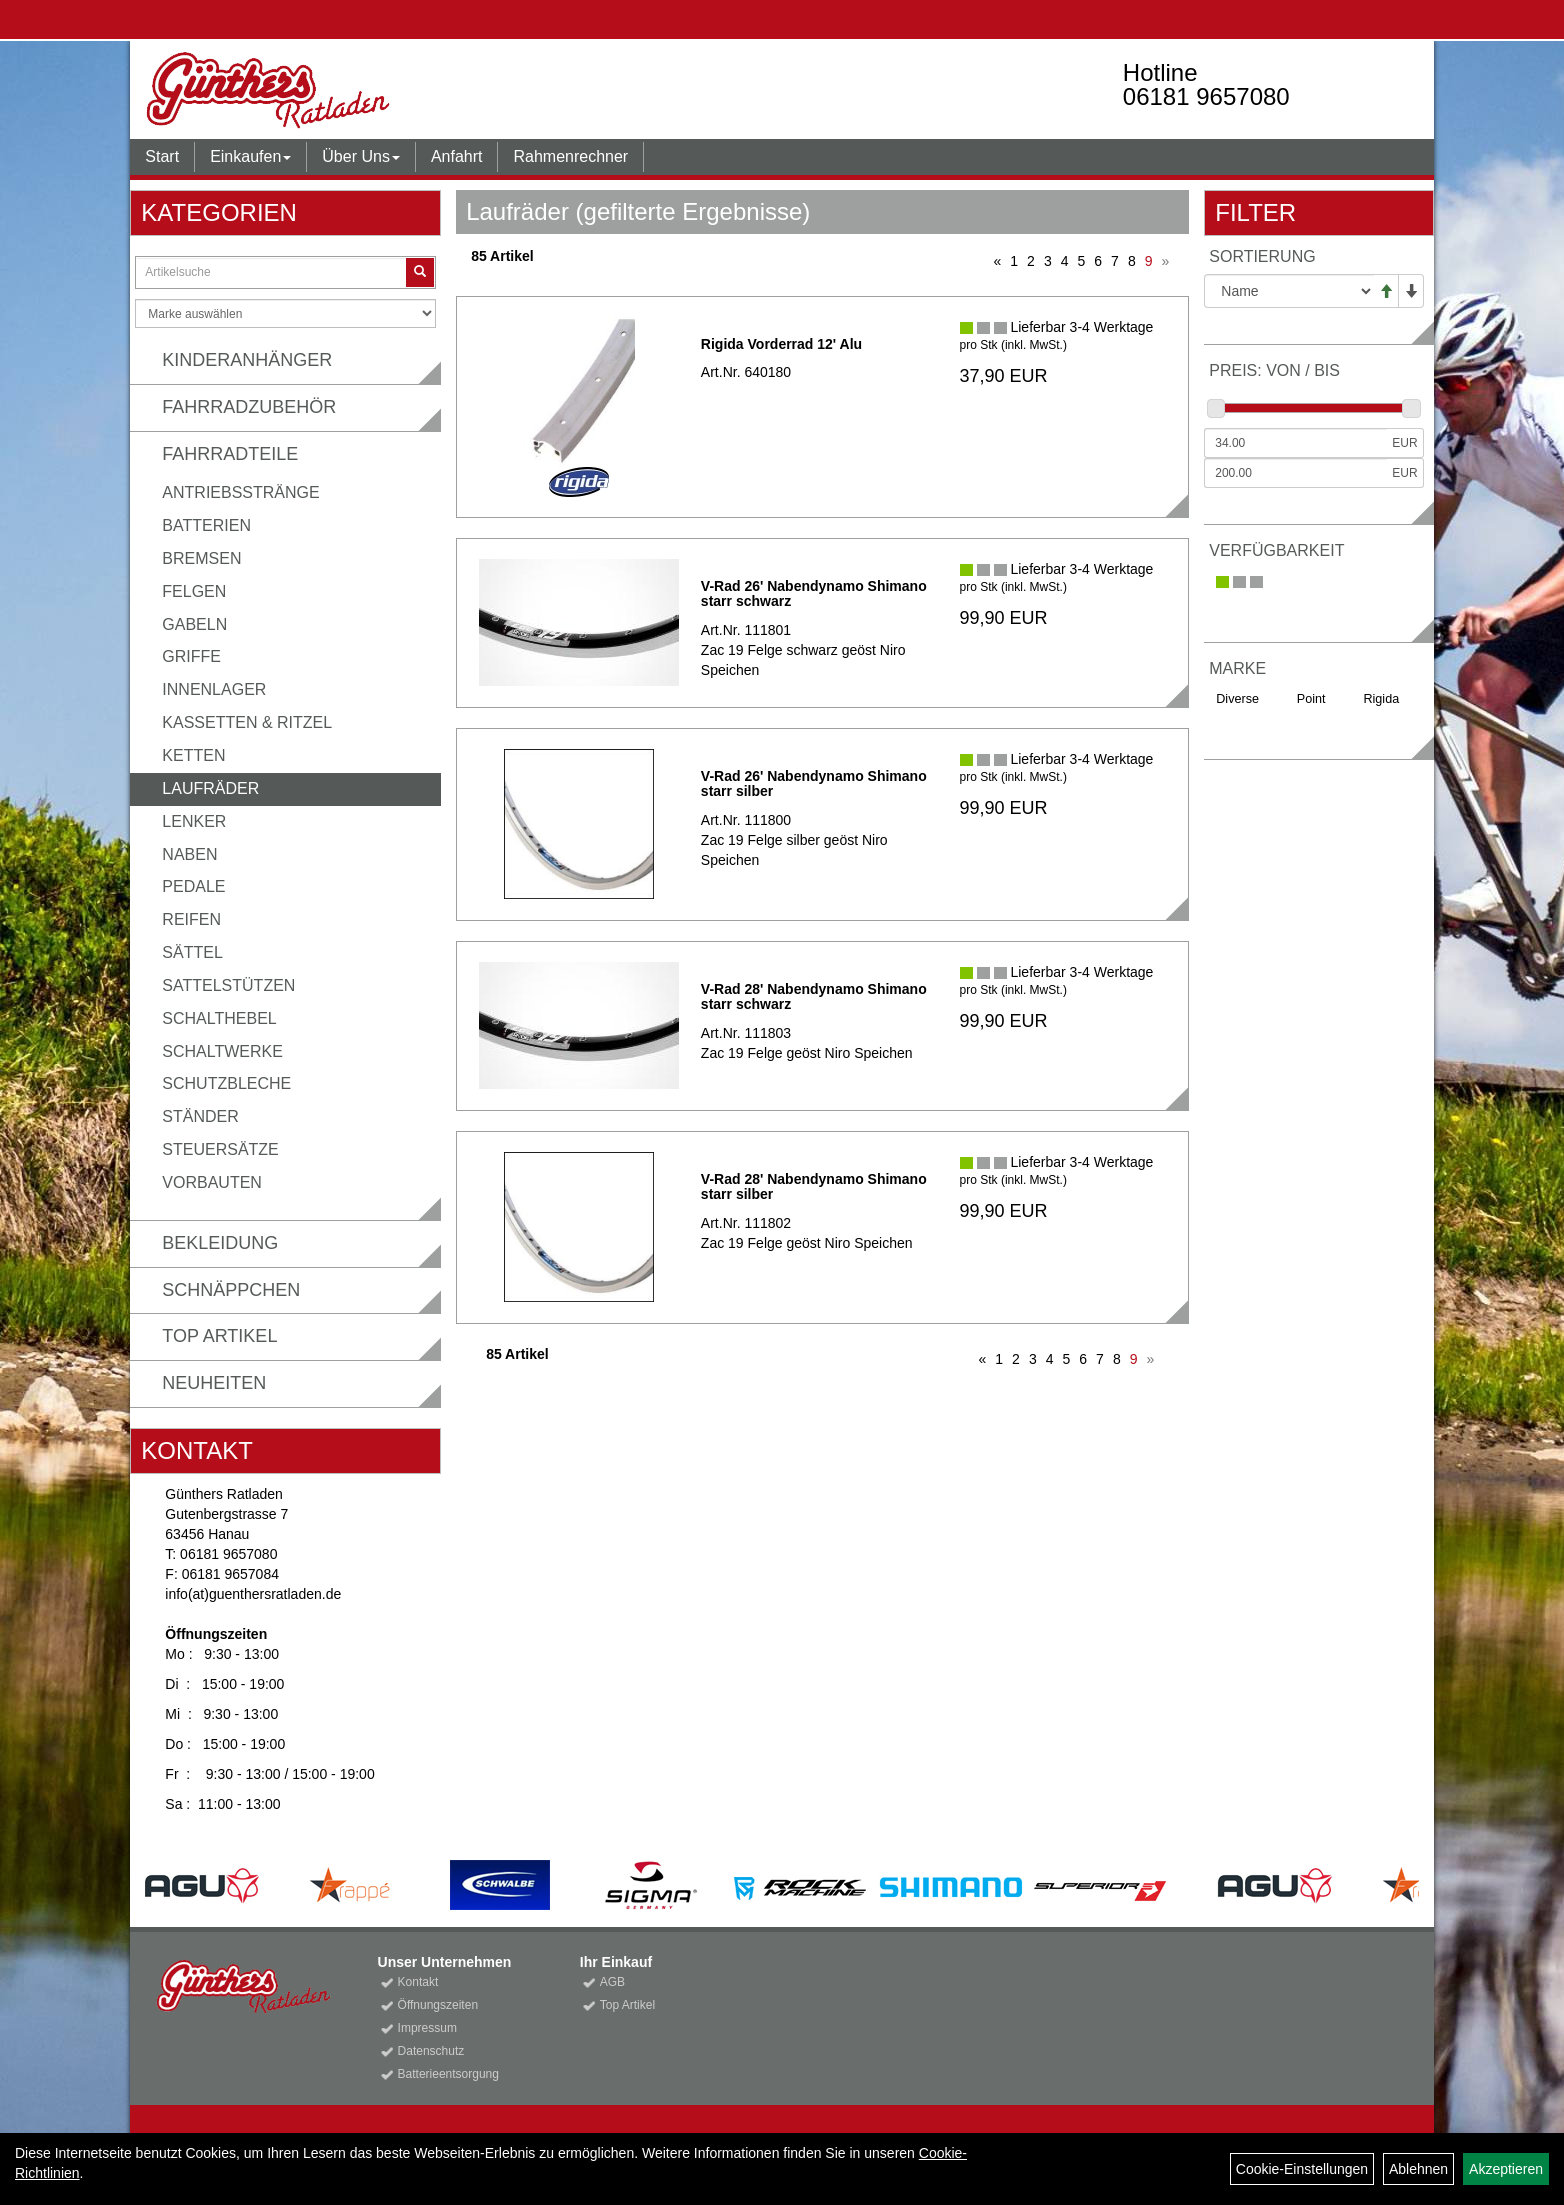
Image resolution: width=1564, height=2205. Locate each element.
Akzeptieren (1506, 2169)
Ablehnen (1418, 2169)
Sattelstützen (228, 985)
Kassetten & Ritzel (247, 722)
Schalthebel (219, 1018)
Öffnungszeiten (438, 2005)
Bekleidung (220, 1243)
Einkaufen (250, 156)
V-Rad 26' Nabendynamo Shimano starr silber (814, 783)
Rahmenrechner (570, 156)
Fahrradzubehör (249, 407)
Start (162, 156)
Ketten (193, 755)
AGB (612, 1982)
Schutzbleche (226, 1083)
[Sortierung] (1288, 291)
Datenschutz (431, 2051)
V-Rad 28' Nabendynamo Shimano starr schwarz (814, 996)
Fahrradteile (230, 454)
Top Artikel (219, 1336)
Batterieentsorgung (448, 2074)
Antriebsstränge (240, 492)
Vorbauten (212, 1182)
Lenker (194, 821)
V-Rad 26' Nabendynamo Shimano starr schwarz (814, 593)
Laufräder (210, 788)
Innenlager (214, 689)
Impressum (427, 2028)
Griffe (191, 656)
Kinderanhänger (247, 360)
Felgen (194, 591)
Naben (189, 854)
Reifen (191, 919)
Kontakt (418, 1982)
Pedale (193, 886)
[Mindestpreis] (1295, 443)
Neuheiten (214, 1383)
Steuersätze (220, 1149)
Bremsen (201, 558)
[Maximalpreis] (1295, 473)
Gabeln (194, 624)
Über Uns (361, 156)
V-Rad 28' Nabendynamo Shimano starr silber (814, 1186)
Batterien (206, 525)
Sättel (192, 952)
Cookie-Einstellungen (1302, 2169)
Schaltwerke (222, 1051)
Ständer (200, 1116)
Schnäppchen (231, 1290)
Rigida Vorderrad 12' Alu (781, 344)
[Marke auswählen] (285, 313)
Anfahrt (457, 156)
